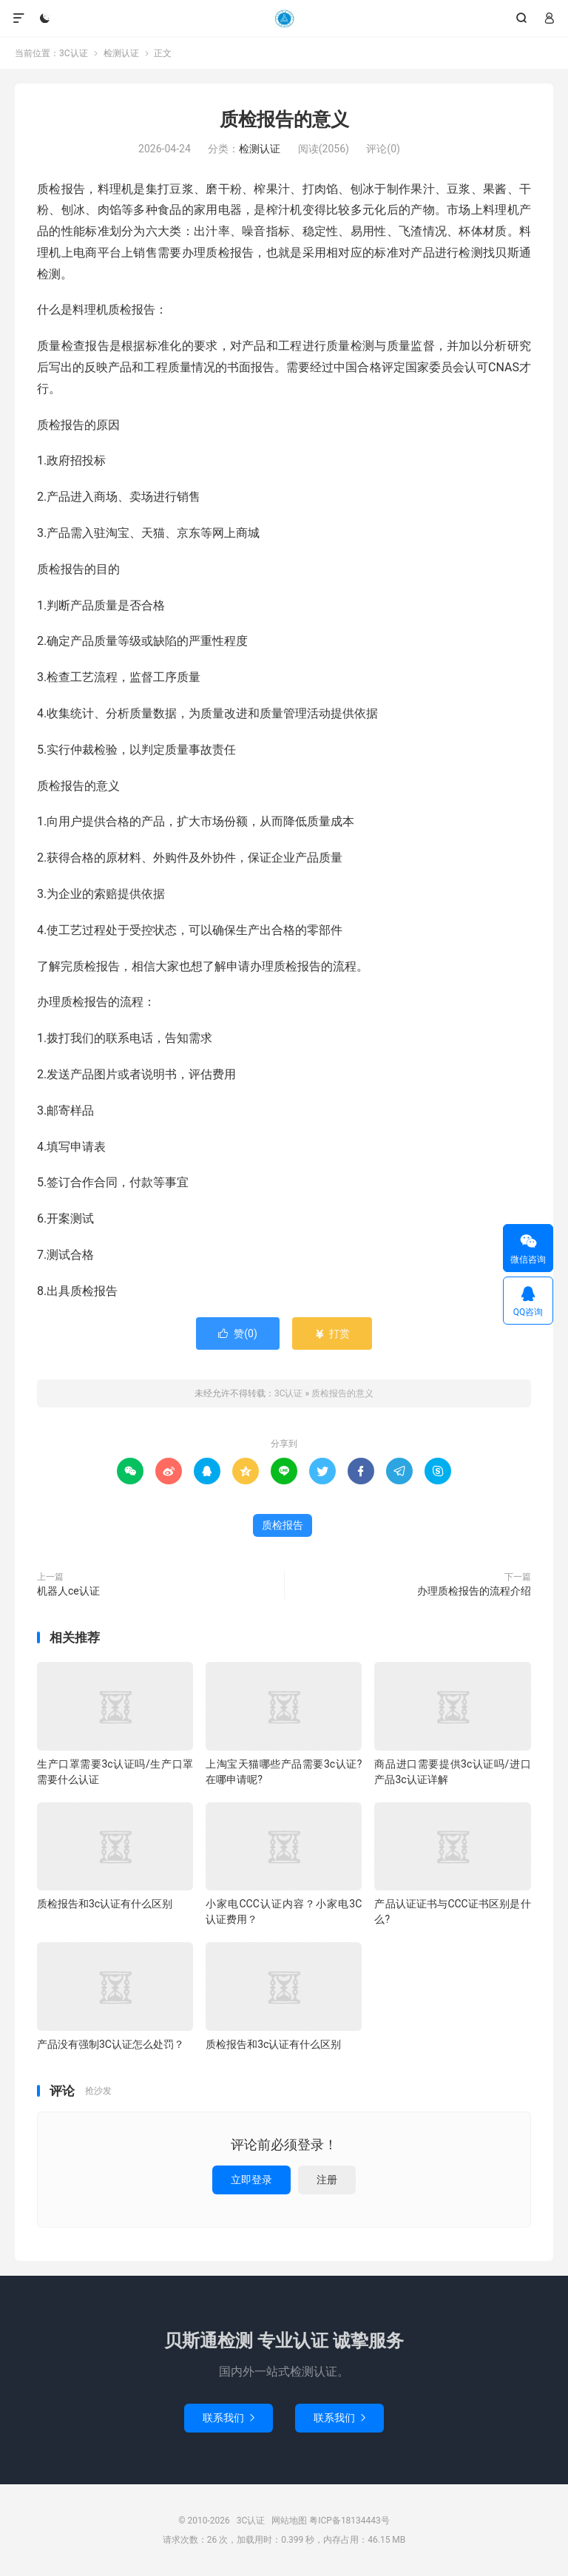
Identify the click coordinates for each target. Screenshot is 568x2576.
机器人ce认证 (68, 1591)
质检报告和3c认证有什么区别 (104, 1904)
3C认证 (284, 18)
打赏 (331, 1333)
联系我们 (228, 2418)
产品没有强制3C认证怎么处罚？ (110, 2044)
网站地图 (289, 2520)
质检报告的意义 (284, 119)
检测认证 (121, 53)
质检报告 (282, 1525)
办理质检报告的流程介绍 (474, 1591)
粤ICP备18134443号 (349, 2520)
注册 (327, 2179)
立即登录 (251, 2179)
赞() (237, 1333)
